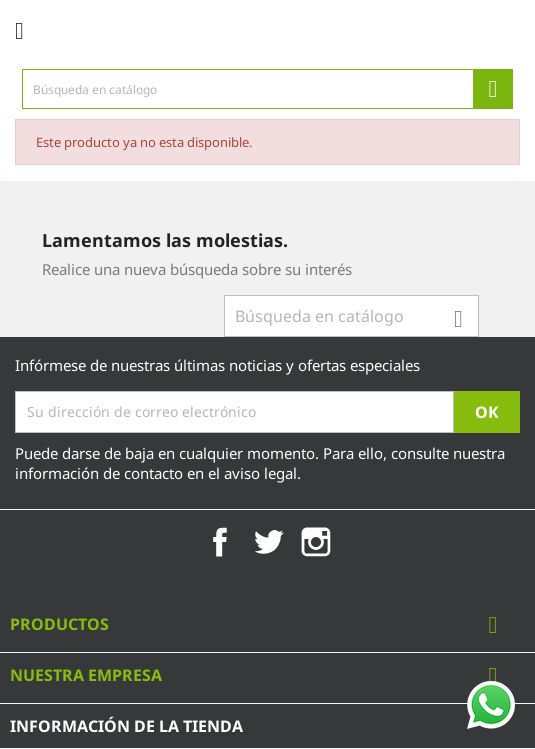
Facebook (220, 542)
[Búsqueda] (267, 89)
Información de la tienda (126, 726)
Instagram (316, 542)
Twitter (268, 542)
